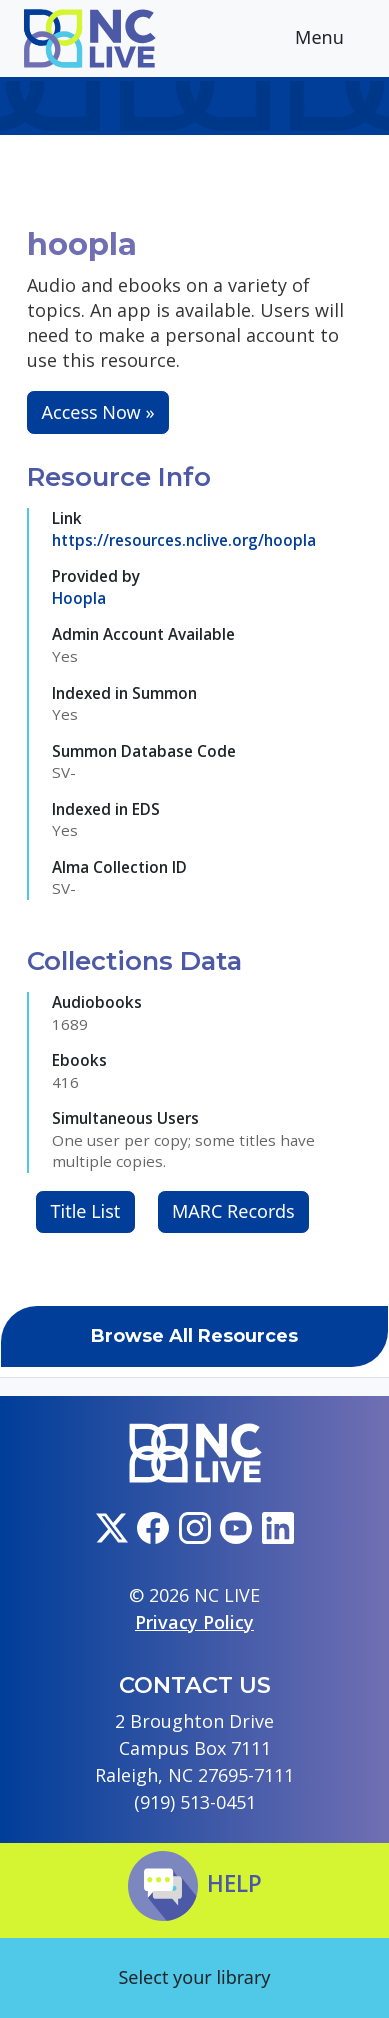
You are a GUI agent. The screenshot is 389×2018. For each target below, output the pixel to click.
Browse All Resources (194, 1336)
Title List (86, 1211)
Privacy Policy (194, 1622)
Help (195, 1883)
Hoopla (79, 598)
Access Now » (98, 412)
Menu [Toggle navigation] (335, 39)
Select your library (194, 1977)
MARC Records (233, 1211)
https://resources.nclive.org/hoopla (184, 540)
